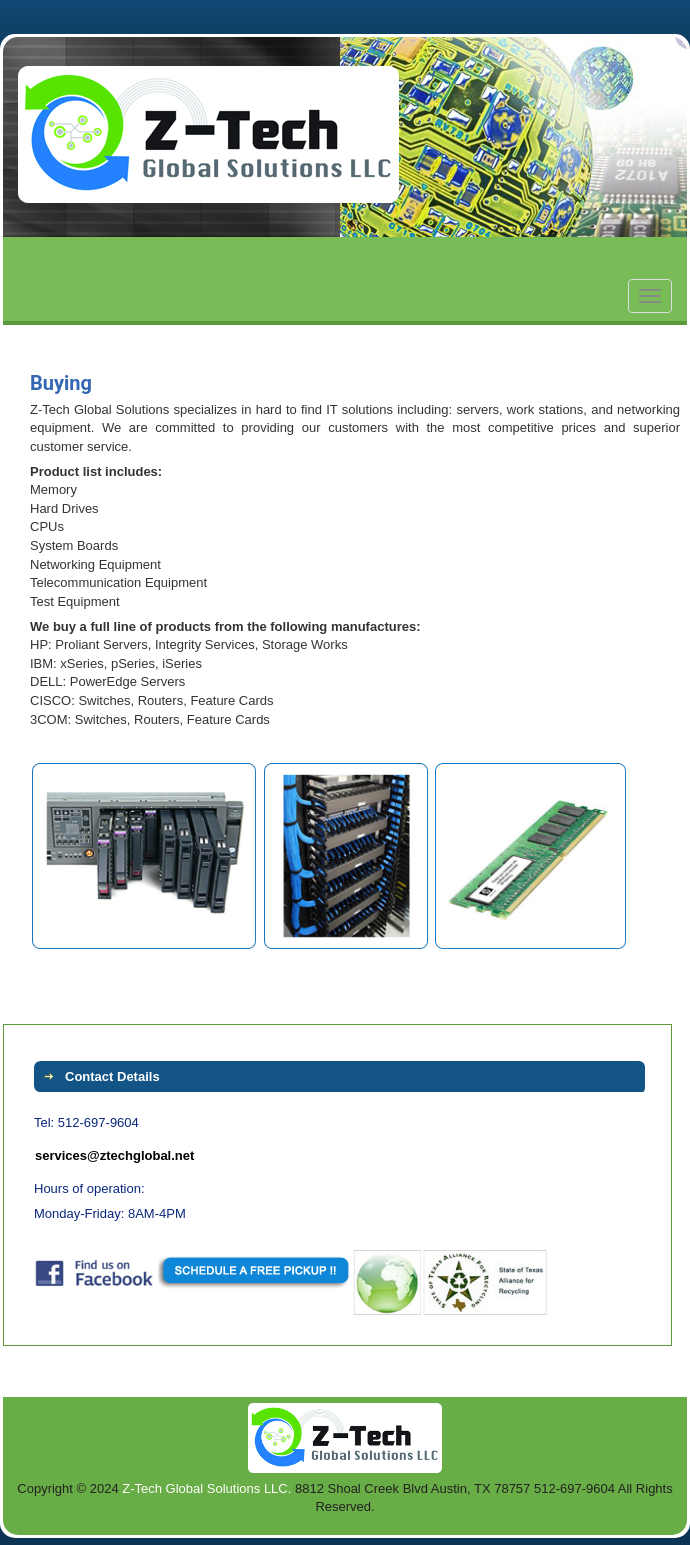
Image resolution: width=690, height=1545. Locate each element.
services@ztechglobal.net (114, 1155)
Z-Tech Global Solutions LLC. (206, 1488)
